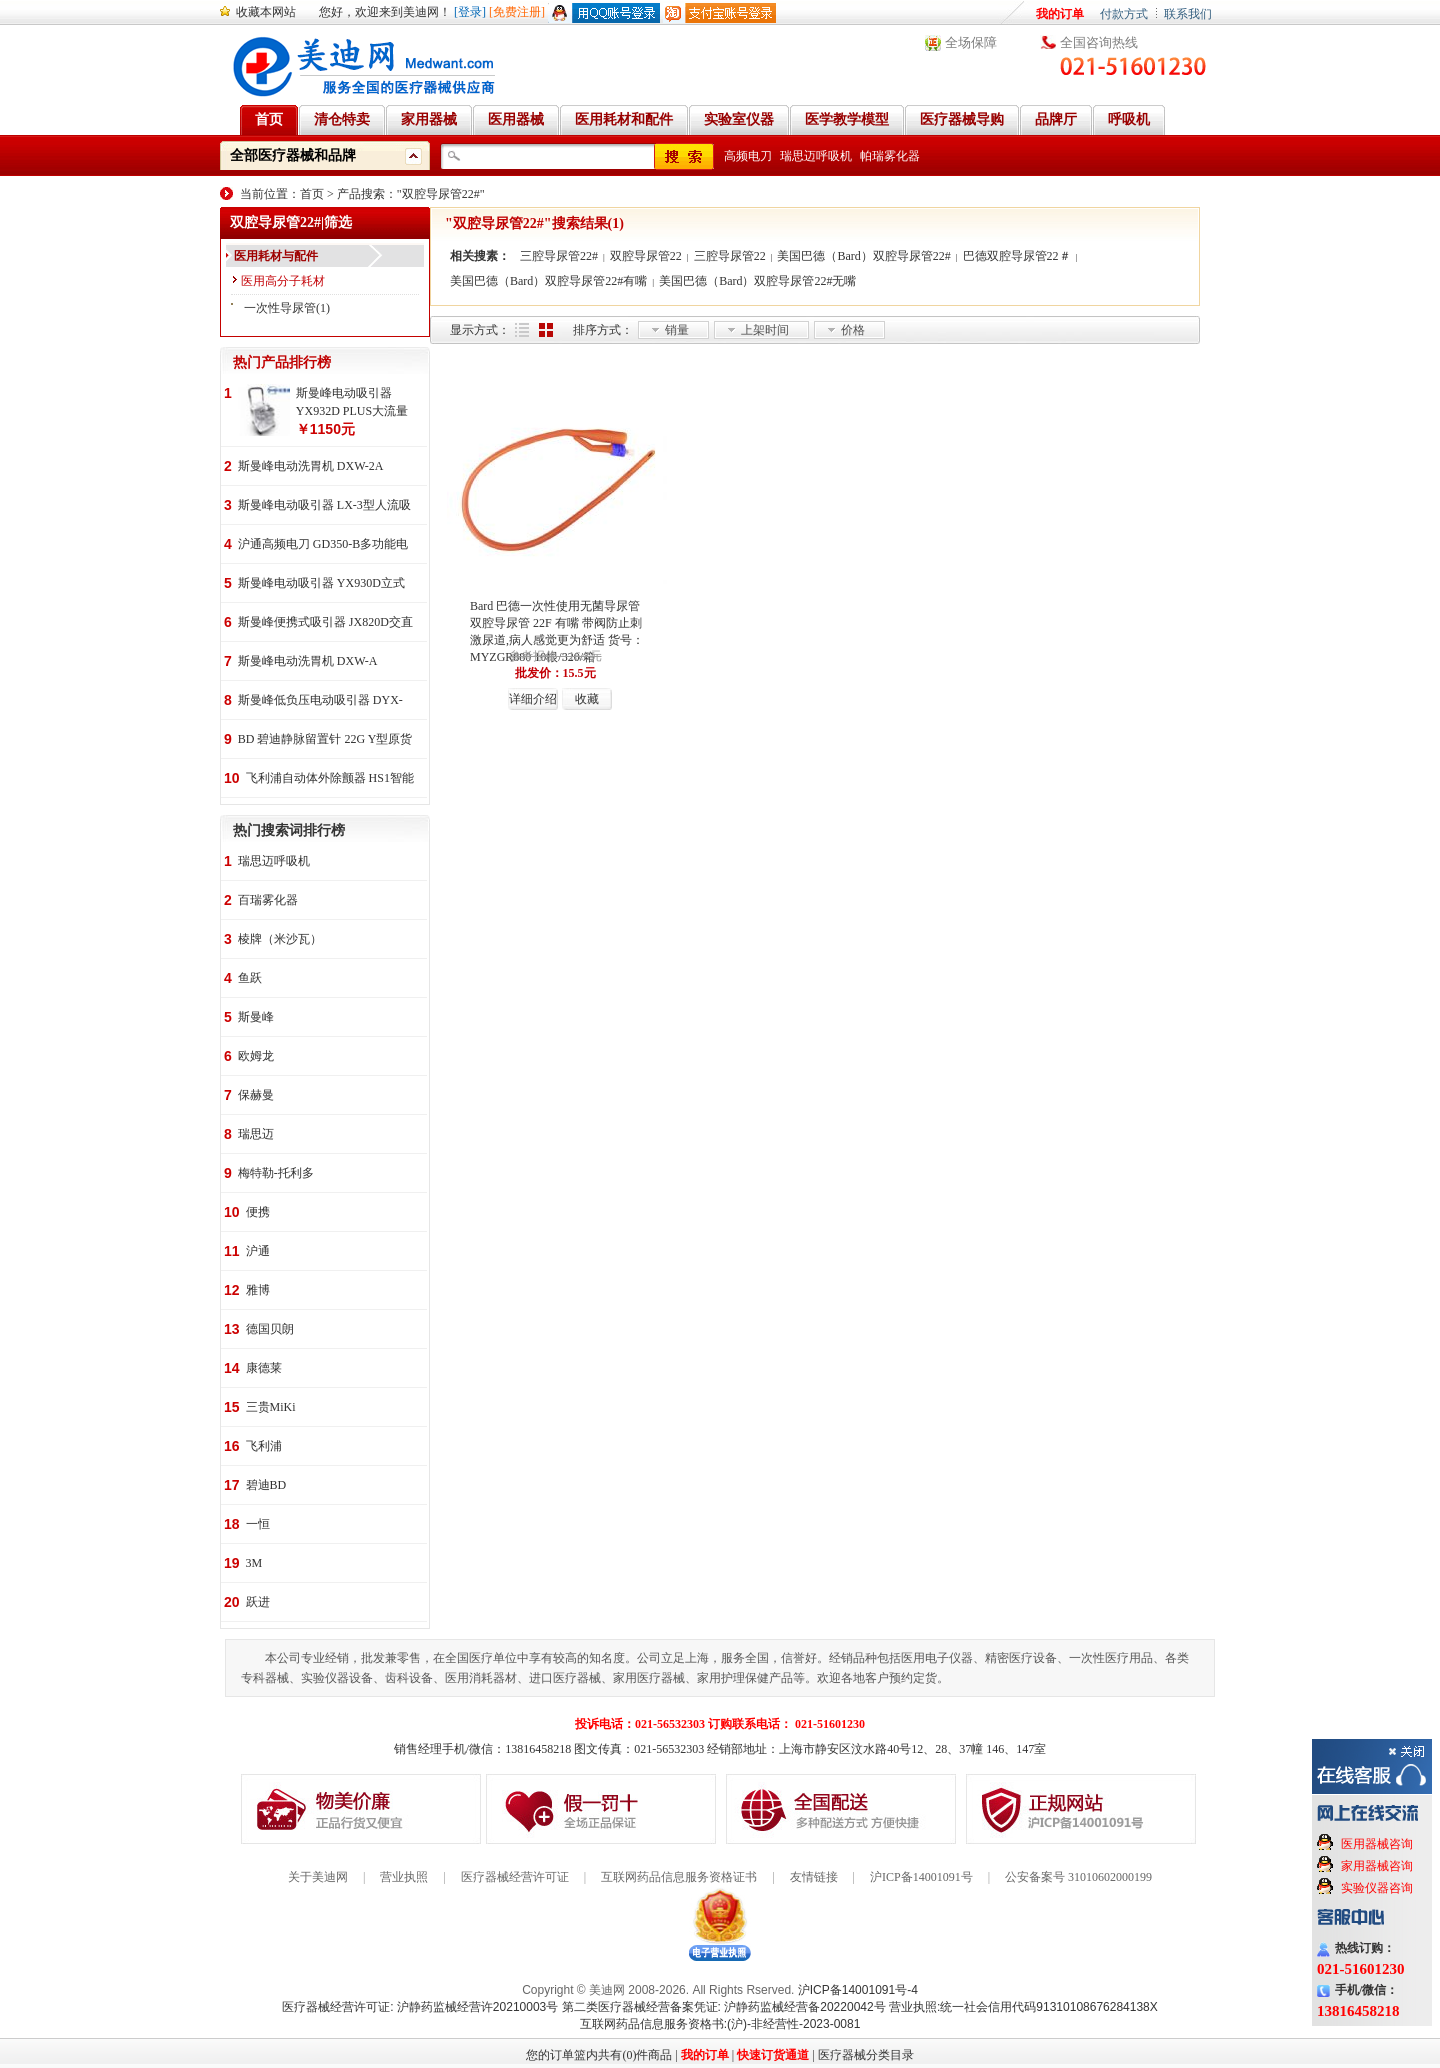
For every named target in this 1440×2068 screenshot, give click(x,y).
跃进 (258, 1602)
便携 (258, 1212)
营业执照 (404, 1877)
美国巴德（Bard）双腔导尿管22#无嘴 (757, 281)
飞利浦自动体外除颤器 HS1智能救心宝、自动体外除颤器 (330, 779)
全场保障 (971, 42)
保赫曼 (256, 1095)
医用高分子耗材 (283, 281)
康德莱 (264, 1368)
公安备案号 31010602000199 (1078, 1877)
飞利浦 (264, 1446)
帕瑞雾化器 (890, 156)
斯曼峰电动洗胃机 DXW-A (308, 661)
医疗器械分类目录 (866, 2055)
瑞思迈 (256, 1134)
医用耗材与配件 (276, 256)
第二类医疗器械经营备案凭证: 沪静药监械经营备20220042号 (724, 2007)
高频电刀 (748, 156)
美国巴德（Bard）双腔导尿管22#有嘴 (548, 281)
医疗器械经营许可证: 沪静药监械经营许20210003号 (420, 2007)
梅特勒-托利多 (276, 1173)
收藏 (587, 699)
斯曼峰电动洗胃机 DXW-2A (311, 466)
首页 (312, 194)
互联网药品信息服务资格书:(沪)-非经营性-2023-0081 (720, 2024)
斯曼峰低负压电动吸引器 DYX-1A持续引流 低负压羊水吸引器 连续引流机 (320, 701)
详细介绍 (533, 699)
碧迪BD (266, 1485)
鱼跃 (250, 978)
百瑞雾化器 (268, 900)
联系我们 (1188, 14)
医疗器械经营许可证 (515, 1877)
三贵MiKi (271, 1407)
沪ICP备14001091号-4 (858, 1990)
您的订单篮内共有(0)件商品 (599, 2055)
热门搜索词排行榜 (289, 830)
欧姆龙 (256, 1056)
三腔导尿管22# (559, 256)
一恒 (258, 1524)
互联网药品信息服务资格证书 (679, 1877)
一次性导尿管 (280, 308)
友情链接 (814, 1877)
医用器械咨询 (1377, 1844)
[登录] (470, 12)
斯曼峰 (256, 1017)
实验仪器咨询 (1377, 1888)
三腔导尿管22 (730, 256)
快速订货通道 (773, 2055)
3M (254, 1563)
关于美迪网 (318, 1877)
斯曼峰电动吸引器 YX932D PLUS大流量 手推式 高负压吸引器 (352, 403)
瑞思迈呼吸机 (816, 156)
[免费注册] (517, 12)
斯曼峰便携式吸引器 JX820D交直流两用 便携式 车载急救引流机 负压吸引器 (325, 623)
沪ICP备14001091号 (921, 1877)
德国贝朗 (270, 1329)
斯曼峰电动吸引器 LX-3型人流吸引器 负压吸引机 (324, 506)
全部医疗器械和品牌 (293, 155)
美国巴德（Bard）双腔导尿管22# (863, 256)
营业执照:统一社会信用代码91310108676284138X (1023, 2007)
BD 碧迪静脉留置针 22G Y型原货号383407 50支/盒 (325, 740)
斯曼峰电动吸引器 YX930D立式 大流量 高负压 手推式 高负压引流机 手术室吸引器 (321, 584)
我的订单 (1060, 14)
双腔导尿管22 (646, 256)
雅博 (258, 1290)
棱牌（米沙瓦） (280, 939)
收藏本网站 (266, 12)
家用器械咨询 (1377, 1866)
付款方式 (1124, 14)
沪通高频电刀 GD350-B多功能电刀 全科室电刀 (323, 545)
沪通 (258, 1251)
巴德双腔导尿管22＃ (1017, 256)
